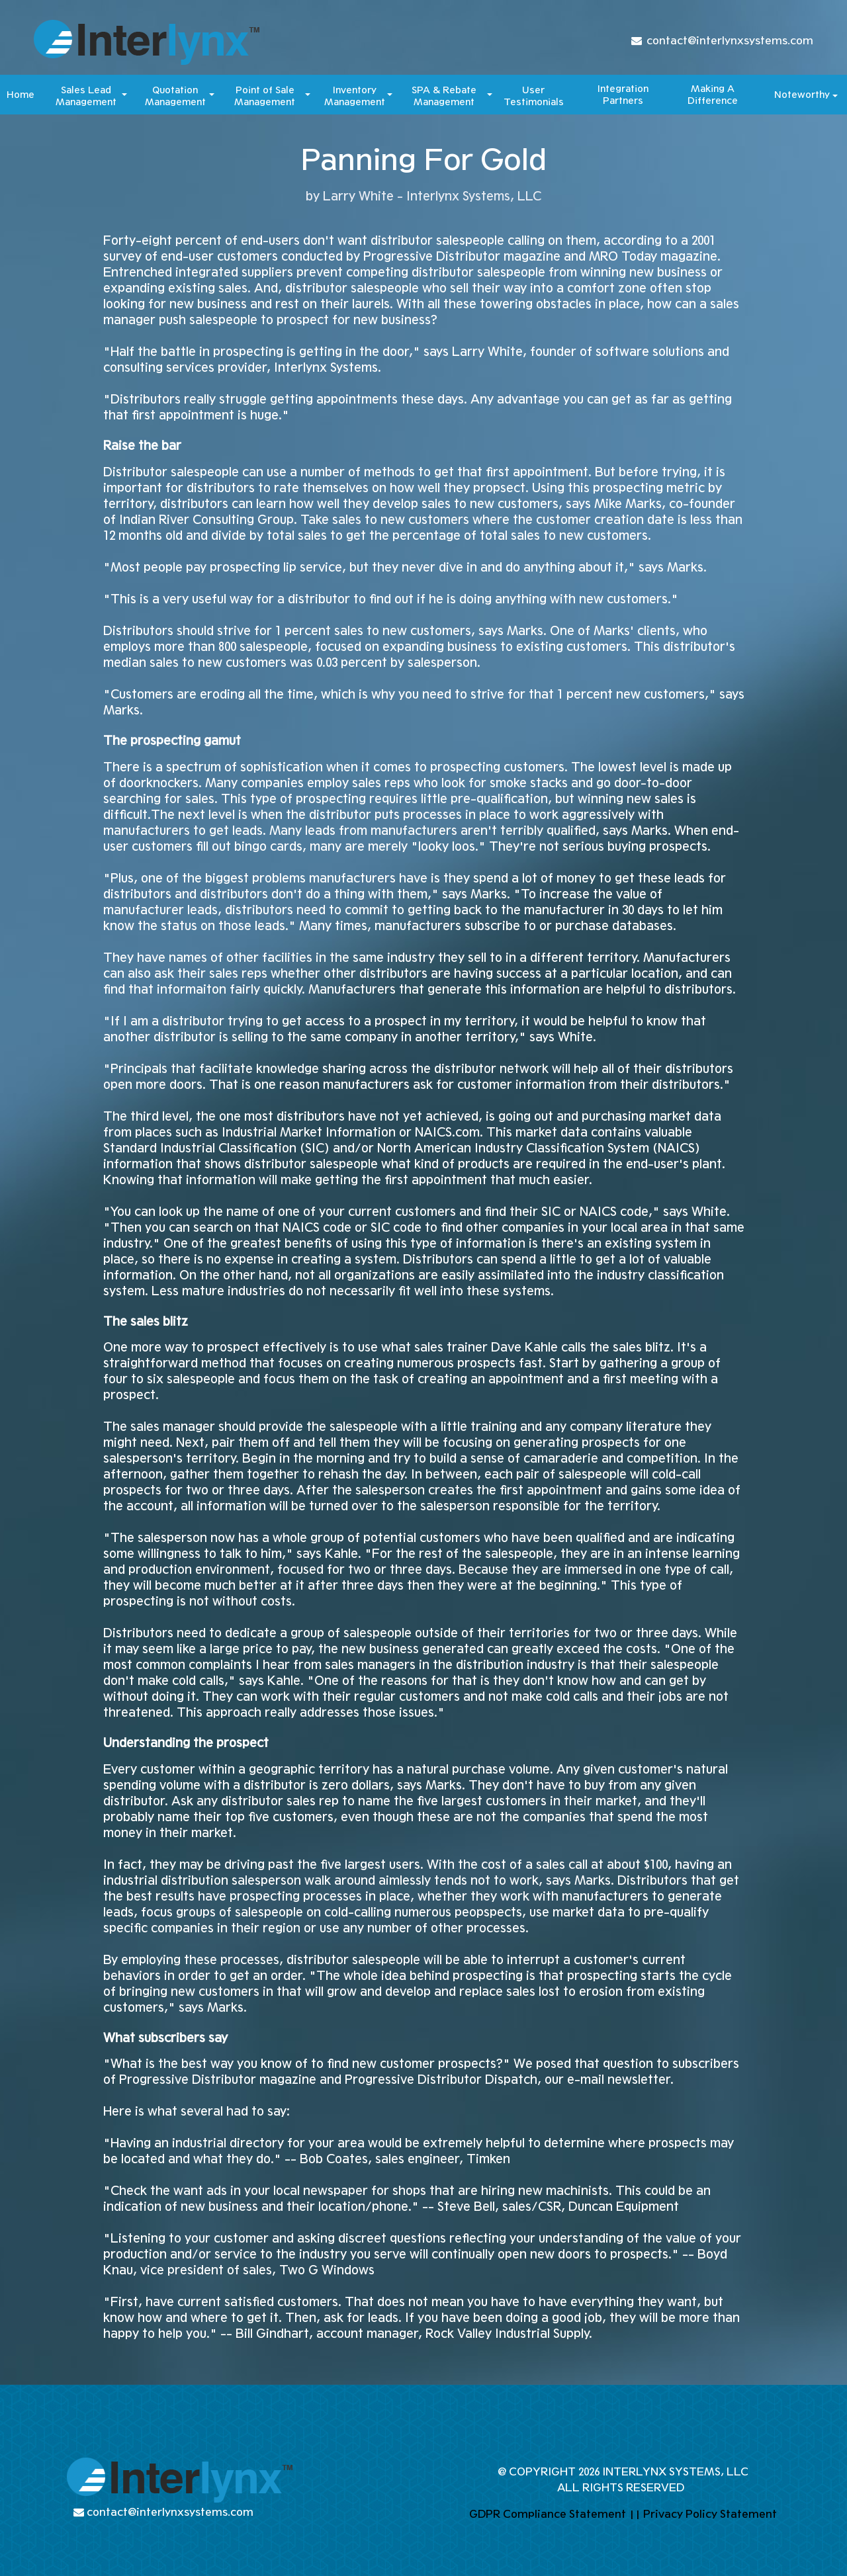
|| (634, 2514)
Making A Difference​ (713, 95)
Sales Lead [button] (86, 92)
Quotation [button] (175, 92)
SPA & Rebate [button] (444, 92)
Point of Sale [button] (265, 92)
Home (20, 95)
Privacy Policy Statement (710, 2514)
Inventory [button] (354, 92)
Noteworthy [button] (802, 95)
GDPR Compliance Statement (547, 2514)
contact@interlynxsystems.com (729, 40)
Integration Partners (623, 95)
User (534, 92)
